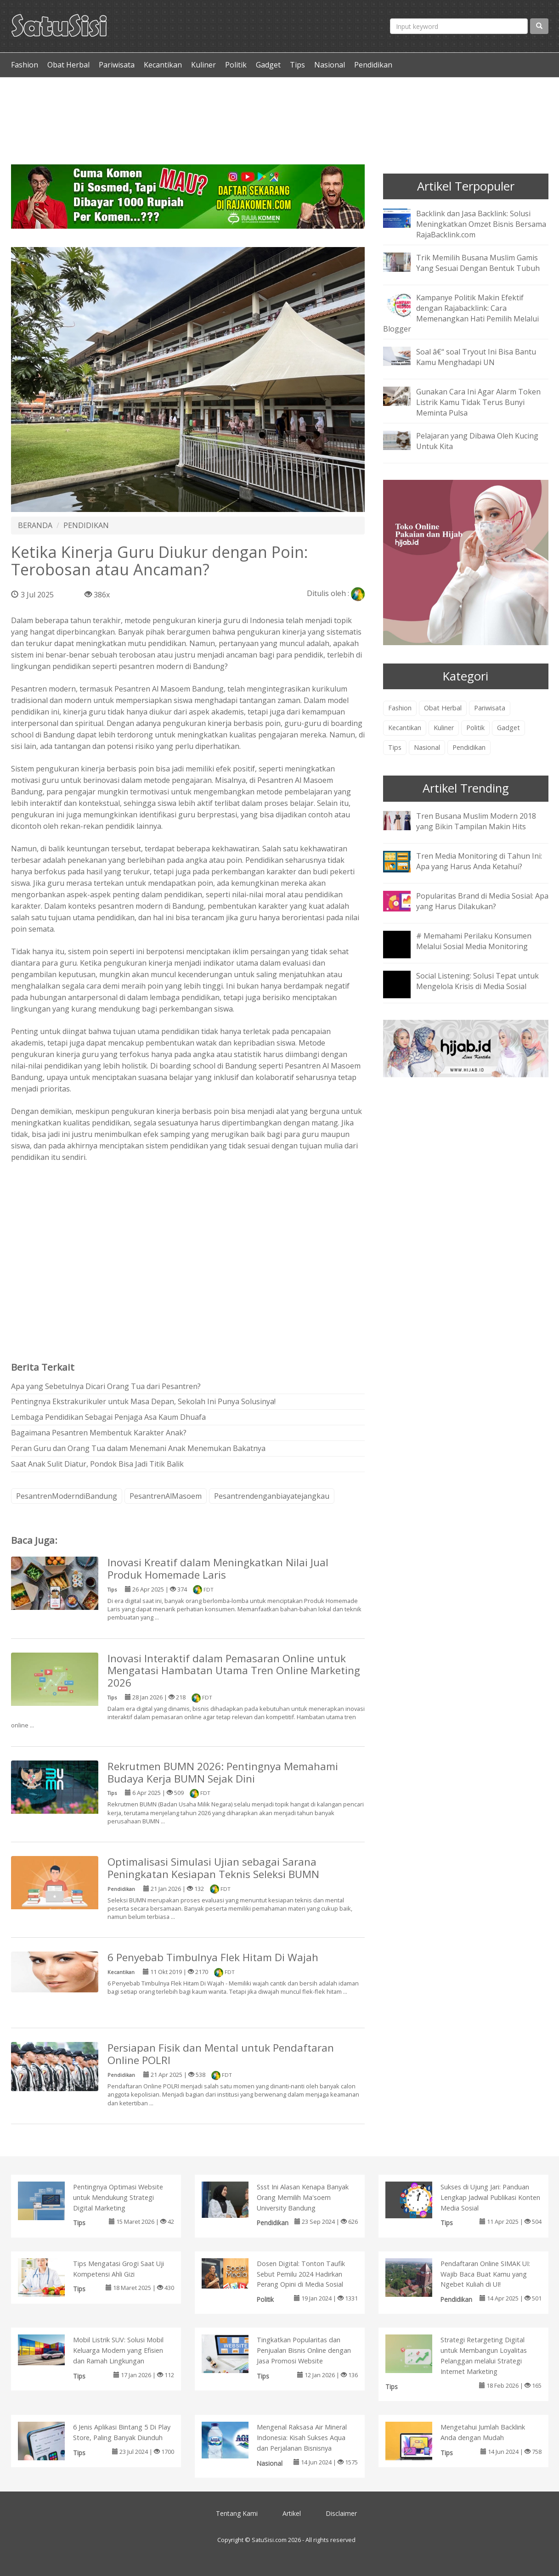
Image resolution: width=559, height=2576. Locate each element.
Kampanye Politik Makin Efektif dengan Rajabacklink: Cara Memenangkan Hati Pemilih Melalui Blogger (461, 313)
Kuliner (203, 65)
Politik (236, 65)
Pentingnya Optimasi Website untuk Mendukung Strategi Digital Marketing (118, 2197)
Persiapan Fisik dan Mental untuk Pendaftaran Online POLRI (220, 2054)
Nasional (329, 65)
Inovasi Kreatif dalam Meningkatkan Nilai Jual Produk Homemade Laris (217, 1568)
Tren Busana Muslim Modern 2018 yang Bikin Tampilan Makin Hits (476, 821)
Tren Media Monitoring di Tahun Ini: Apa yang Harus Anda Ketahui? (479, 861)
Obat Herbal (68, 65)
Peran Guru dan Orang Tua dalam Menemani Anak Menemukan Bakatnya (138, 1448)
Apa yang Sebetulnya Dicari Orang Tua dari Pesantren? (106, 1386)
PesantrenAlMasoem (166, 1496)
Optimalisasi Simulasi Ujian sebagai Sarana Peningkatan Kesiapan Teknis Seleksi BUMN (213, 1868)
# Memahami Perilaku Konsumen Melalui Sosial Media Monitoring (473, 941)
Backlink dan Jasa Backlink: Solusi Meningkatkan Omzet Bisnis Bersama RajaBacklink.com (481, 224)
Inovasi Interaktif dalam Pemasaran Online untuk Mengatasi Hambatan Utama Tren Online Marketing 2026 (233, 1670)
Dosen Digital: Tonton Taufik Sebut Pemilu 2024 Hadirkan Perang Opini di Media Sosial (301, 2274)
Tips (297, 65)
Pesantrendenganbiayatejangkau (271, 1496)
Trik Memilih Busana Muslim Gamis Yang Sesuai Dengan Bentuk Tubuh (478, 263)
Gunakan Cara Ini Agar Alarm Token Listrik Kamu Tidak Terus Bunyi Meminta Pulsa (478, 402)
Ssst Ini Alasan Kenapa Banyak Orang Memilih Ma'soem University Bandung (303, 2197)
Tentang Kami (237, 2513)
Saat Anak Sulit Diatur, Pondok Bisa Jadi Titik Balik (97, 1464)
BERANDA (35, 525)
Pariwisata (117, 65)
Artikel (291, 2513)
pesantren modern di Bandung (172, 666)
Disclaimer (341, 2513)
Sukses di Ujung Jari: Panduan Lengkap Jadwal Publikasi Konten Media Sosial (490, 2197)
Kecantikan (163, 65)
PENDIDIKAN (86, 525)
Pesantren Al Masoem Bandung (169, 689)
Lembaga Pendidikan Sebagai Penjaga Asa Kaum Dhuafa (108, 1417)
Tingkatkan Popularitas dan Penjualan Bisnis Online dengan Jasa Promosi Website (304, 2350)
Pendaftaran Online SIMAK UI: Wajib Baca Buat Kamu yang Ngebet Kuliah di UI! (485, 2274)
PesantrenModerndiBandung (66, 1496)
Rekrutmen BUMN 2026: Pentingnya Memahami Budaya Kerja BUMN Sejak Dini (222, 1772)
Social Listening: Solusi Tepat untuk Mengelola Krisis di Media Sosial (477, 981)
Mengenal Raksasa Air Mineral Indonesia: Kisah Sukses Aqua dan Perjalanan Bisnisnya (302, 2437)
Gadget (268, 65)
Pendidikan (373, 65)
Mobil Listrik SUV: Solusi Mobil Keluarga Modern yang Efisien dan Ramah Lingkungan (118, 2350)
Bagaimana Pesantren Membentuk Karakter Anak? (98, 1433)
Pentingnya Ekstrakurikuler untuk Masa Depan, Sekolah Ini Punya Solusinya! (143, 1401)
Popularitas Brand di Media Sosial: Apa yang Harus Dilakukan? (482, 901)
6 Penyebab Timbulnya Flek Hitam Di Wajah (212, 1957)
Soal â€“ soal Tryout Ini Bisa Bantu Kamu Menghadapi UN (476, 357)
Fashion (24, 65)
